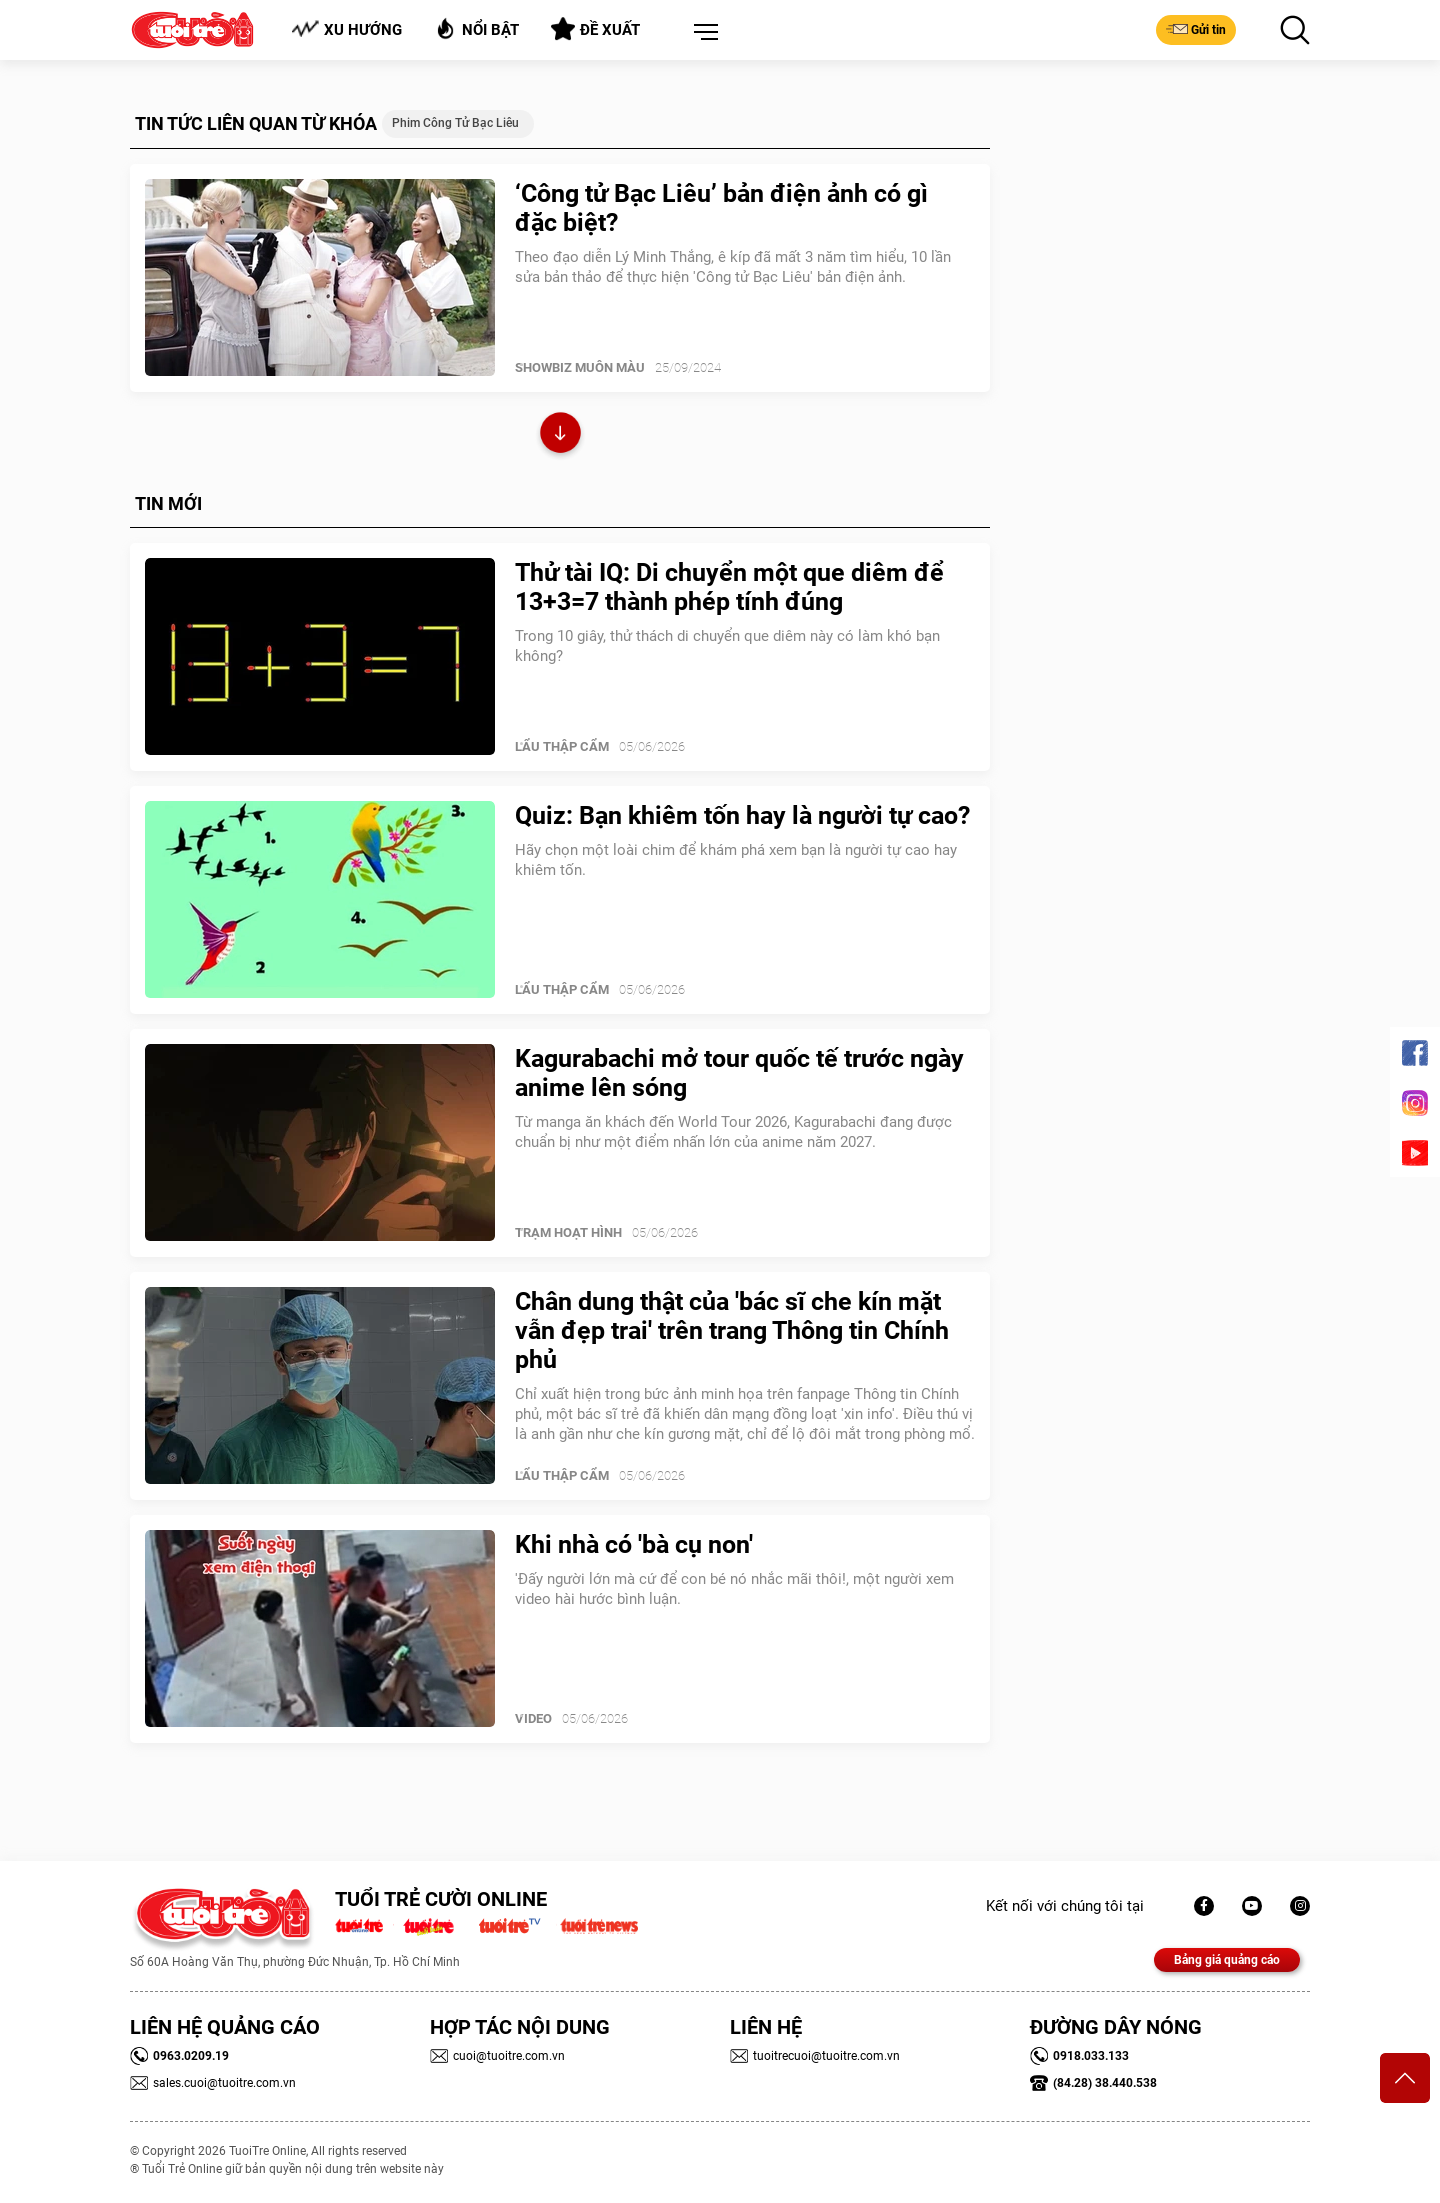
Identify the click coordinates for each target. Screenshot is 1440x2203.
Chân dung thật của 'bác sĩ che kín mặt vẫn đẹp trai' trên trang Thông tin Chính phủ (732, 1330)
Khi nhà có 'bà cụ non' (634, 1544)
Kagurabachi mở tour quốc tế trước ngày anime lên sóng (739, 1073)
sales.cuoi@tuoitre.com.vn (213, 2083)
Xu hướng (346, 29)
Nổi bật (476, 28)
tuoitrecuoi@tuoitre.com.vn (815, 2056)
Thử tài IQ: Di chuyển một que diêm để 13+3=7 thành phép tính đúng (729, 587)
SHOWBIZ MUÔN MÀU (580, 367)
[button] (702, 33)
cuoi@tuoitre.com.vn (497, 2056)
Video (533, 1718)
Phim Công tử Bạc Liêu (455, 123)
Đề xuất (595, 29)
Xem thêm (560, 435)
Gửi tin (1196, 29)
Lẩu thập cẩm (562, 746)
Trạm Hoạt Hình (568, 1232)
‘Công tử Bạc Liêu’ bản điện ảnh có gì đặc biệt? (721, 208)
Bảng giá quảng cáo (1227, 1960)
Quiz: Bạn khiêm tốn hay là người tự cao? (742, 815)
